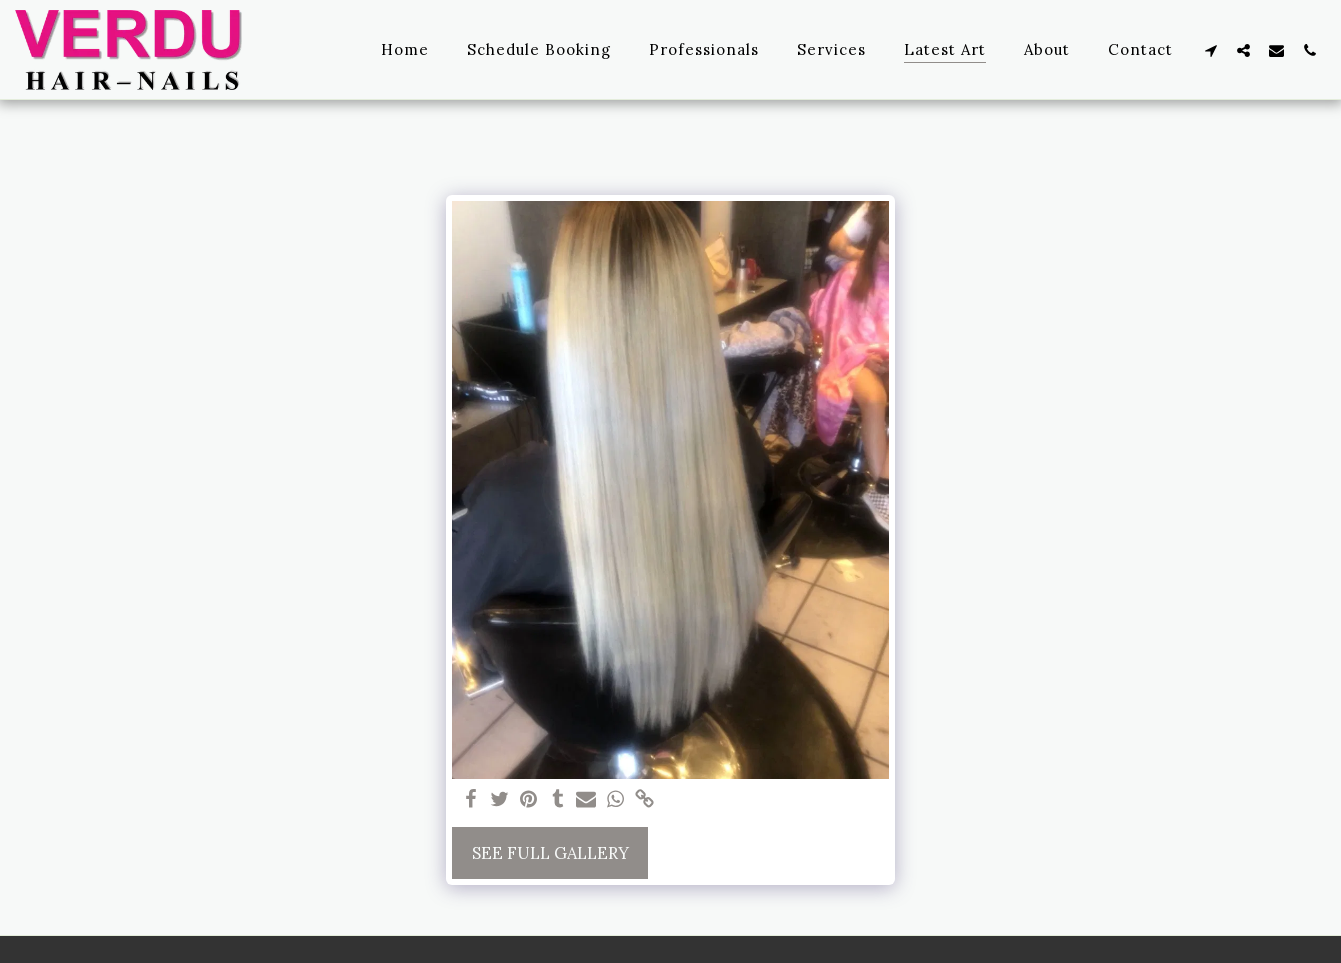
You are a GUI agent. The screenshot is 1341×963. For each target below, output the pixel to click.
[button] (1210, 50)
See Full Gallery (550, 853)
